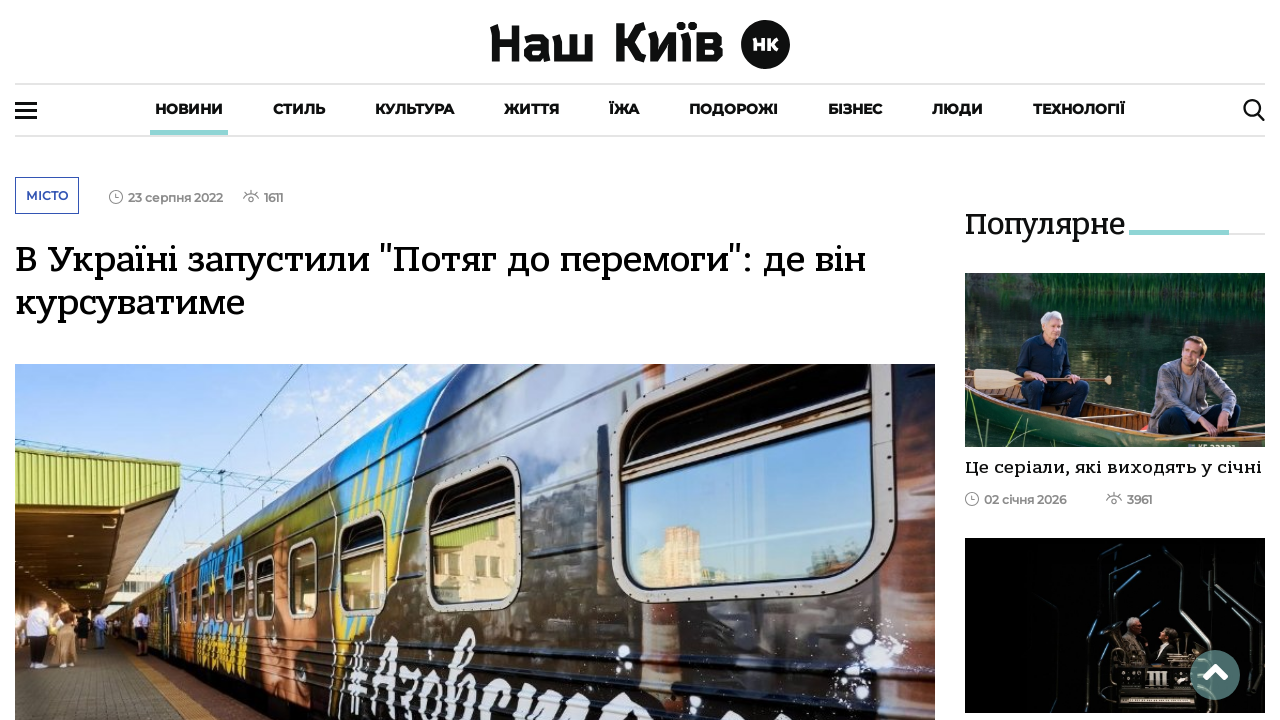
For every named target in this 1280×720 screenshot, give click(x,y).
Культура (414, 109)
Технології (1079, 109)
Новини (189, 109)
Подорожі (733, 109)
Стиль (299, 109)
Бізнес (855, 109)
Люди (957, 109)
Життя (531, 109)
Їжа (624, 109)
